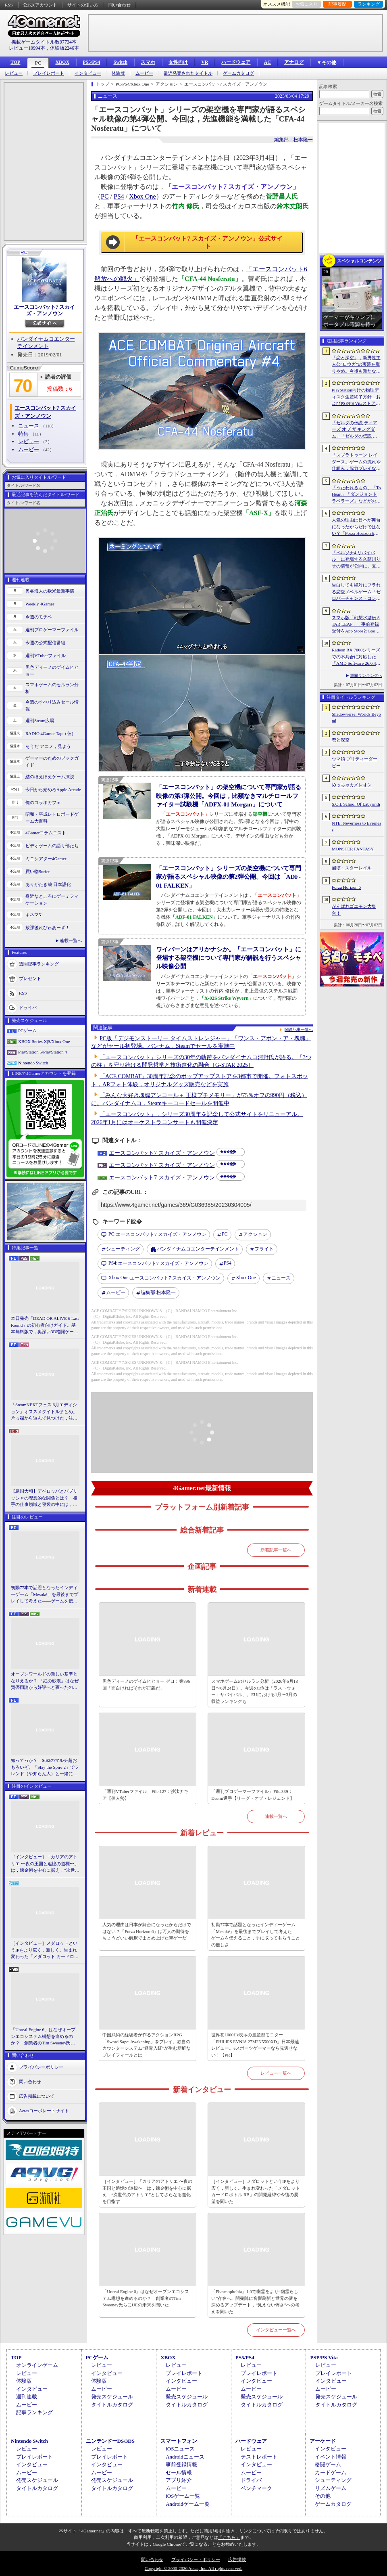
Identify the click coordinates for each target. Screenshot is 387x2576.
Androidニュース (185, 2457)
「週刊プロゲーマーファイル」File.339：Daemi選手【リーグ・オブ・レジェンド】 (252, 1795)
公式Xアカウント (40, 4)
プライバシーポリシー (41, 2066)
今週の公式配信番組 (45, 642)
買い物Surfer (37, 871)
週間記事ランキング (39, 963)
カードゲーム (330, 2472)
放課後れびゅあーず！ (47, 927)
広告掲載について (36, 2095)
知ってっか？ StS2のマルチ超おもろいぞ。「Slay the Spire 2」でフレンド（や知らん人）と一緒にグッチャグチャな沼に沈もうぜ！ (45, 1767)
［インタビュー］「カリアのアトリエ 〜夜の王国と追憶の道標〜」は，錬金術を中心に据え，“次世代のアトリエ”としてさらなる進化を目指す (45, 1864)
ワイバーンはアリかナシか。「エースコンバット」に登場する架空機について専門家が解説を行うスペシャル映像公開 (228, 958)
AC (267, 62)
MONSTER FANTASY (353, 848)
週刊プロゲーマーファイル (52, 629)
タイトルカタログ (112, 2405)
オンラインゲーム (37, 2365)
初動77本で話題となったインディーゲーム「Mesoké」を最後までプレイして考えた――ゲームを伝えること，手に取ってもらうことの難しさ (44, 1594)
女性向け (178, 62)
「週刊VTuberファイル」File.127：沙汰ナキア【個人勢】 (145, 1795)
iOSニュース (180, 2449)
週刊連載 (26, 2397)
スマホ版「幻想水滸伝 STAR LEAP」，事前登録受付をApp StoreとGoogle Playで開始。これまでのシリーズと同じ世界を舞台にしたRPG (356, 625)
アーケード (323, 2441)
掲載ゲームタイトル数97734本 (44, 42)
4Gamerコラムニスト (45, 832)
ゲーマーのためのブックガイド (52, 761)
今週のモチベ (38, 616)
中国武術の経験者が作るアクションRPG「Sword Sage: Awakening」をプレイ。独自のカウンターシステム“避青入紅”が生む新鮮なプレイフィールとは (146, 2044)
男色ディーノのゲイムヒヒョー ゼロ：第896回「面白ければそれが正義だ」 (146, 1684)
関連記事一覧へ (299, 1030)
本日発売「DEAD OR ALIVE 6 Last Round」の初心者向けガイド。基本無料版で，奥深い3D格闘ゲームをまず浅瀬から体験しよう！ (45, 1325)
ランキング (369, 4)
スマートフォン (178, 2441)
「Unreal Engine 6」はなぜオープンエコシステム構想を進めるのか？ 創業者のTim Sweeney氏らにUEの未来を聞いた (43, 2036)
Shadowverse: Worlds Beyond (356, 717)
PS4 (119, 196)
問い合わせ (119, 4)
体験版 (118, 73)
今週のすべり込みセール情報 (52, 705)
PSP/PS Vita (323, 2357)
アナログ (294, 62)
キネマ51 (34, 914)
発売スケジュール (112, 2397)
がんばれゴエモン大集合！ (354, 909)
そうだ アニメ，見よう (48, 746)
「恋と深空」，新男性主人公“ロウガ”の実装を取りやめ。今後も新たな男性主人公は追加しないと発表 (356, 365)
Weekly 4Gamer (39, 603)
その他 (323, 2496)
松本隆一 (158, 1292)
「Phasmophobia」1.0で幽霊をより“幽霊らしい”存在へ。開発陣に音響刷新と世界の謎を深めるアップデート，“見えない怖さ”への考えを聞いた (255, 2301)
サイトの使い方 (82, 4)
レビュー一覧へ (275, 2073)
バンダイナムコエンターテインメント (198, 1249)
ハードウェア (235, 62)
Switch (120, 62)
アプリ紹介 (179, 2480)
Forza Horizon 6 (346, 887)
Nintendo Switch (33, 1062)
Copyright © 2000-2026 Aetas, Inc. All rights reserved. (193, 2568)
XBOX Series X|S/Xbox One (44, 1041)
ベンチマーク (256, 2488)
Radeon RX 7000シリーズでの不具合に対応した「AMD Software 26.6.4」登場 (356, 657)
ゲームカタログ (238, 73)
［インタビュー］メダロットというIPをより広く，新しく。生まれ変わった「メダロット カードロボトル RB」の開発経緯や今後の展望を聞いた (45, 1950)
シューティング (123, 1249)
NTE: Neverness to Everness (356, 826)
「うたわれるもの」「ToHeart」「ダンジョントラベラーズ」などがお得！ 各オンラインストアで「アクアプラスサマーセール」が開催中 (356, 495)
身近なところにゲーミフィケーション (52, 899)
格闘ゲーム (328, 2464)
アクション (255, 1234)
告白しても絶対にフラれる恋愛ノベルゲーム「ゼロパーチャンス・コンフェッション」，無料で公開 (356, 592)
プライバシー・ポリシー (195, 2559)
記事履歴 (337, 4)
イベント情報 (330, 2457)
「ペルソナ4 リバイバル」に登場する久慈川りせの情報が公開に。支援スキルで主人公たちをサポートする (356, 560)
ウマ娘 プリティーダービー (354, 762)
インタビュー (88, 73)
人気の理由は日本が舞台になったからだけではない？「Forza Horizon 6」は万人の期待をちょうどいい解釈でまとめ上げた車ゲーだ (146, 1931)
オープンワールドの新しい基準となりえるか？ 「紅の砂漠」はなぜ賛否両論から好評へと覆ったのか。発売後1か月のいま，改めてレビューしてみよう (45, 1681)
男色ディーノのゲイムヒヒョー (52, 670)
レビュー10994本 (27, 48)
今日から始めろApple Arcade (53, 789)
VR (204, 62)
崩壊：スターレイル (352, 867)
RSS (9, 4)
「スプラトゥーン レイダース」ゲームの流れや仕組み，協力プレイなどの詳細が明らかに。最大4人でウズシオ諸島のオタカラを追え (356, 462)
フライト (264, 1249)
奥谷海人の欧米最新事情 (49, 591)
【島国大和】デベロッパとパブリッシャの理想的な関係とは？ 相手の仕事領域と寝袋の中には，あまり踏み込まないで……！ (44, 1498)
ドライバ (28, 1007)
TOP (15, 62)
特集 (23, 434)
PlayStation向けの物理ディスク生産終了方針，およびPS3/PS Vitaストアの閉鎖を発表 (356, 397)
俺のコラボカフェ (43, 802)
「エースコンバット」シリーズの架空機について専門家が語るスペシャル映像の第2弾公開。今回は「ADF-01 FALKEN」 (228, 877)
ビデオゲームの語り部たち (52, 845)
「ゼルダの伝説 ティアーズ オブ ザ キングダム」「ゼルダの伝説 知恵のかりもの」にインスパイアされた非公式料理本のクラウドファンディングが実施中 (356, 430)
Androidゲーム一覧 (187, 2504)
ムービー (144, 73)
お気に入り (306, 4)
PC (38, 63)
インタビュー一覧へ (276, 2329)
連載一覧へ (71, 940)
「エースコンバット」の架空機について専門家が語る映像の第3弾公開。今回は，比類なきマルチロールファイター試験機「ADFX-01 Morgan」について (228, 795)
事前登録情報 (181, 2464)
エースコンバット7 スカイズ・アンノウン (44, 310)
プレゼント (30, 978)
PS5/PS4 (91, 62)
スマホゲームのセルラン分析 (52, 688)
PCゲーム (27, 1030)
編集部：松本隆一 (293, 139)
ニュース (28, 426)
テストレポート (259, 2457)
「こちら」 (229, 2537)
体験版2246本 (64, 48)
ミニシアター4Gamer (45, 858)
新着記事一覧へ (275, 1550)
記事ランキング (34, 2412)
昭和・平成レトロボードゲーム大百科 (52, 817)
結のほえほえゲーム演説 (49, 776)
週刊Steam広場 (39, 720)
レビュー (14, 73)
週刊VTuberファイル (45, 655)
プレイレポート (48, 73)
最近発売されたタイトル (188, 73)
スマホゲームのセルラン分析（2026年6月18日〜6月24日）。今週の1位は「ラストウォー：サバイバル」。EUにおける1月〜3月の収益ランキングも (254, 1691)
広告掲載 (237, 2559)
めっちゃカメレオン (352, 784)
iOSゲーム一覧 (183, 2496)
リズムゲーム (330, 2488)
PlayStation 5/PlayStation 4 (42, 1051)
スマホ (148, 62)
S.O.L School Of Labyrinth (356, 804)
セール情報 (179, 2472)
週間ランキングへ (366, 675)
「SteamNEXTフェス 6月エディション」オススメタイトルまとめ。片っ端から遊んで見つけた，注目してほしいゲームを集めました (44, 1412)
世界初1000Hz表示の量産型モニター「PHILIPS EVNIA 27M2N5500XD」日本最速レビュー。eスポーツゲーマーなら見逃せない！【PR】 (255, 2044)
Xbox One (142, 196)
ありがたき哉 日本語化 (48, 884)
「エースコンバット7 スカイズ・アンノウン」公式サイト (207, 242)
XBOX (62, 62)
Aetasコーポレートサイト (44, 2110)
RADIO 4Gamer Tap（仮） (50, 733)
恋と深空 (341, 739)
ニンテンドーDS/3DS (110, 2441)
